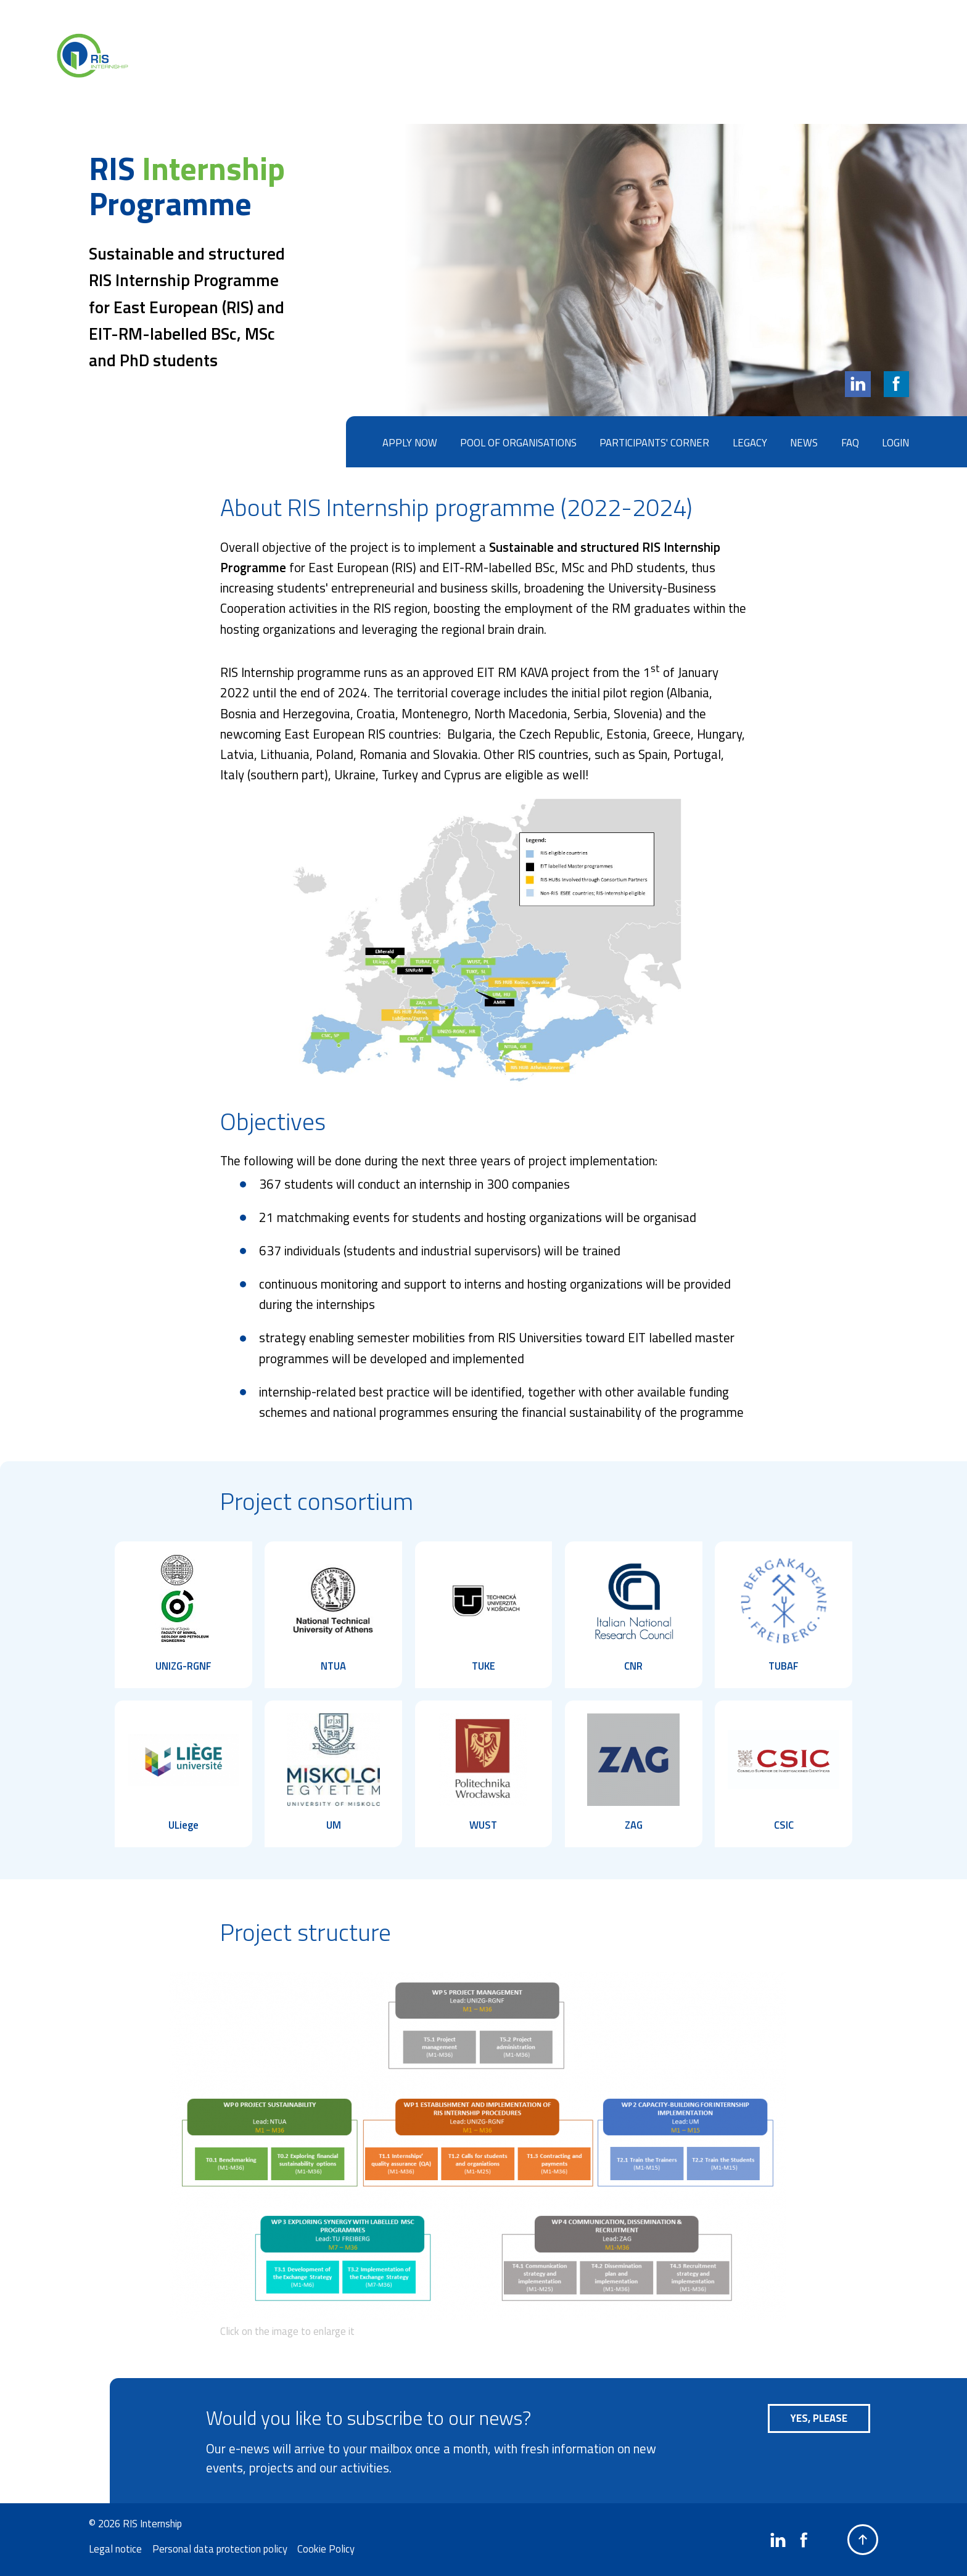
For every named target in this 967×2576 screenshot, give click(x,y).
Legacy (750, 442)
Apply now (409, 442)
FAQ (850, 442)
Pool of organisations (518, 442)
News (804, 442)
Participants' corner (654, 442)
